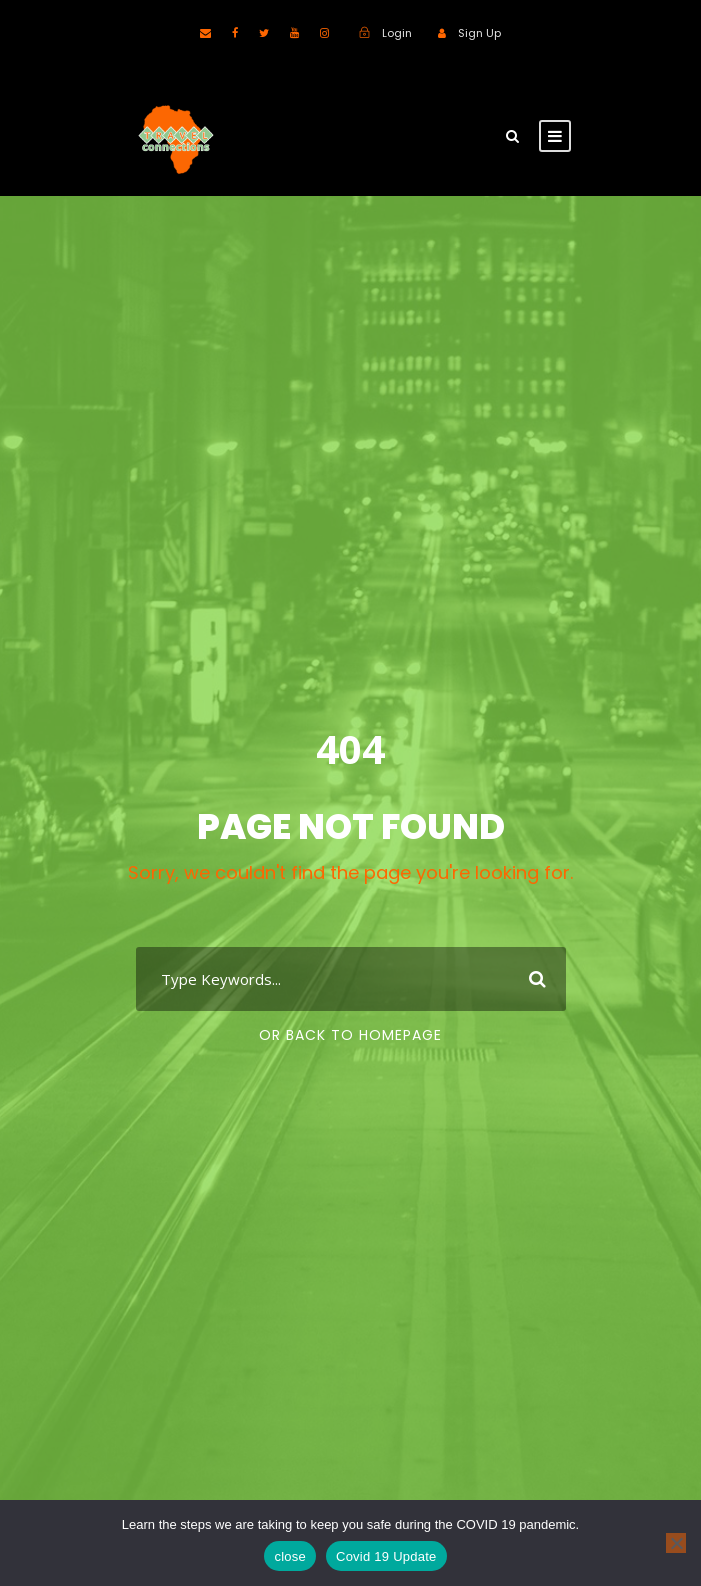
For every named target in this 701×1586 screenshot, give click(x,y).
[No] (676, 1543)
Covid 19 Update (386, 1556)
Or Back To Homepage (350, 1035)
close (290, 1556)
